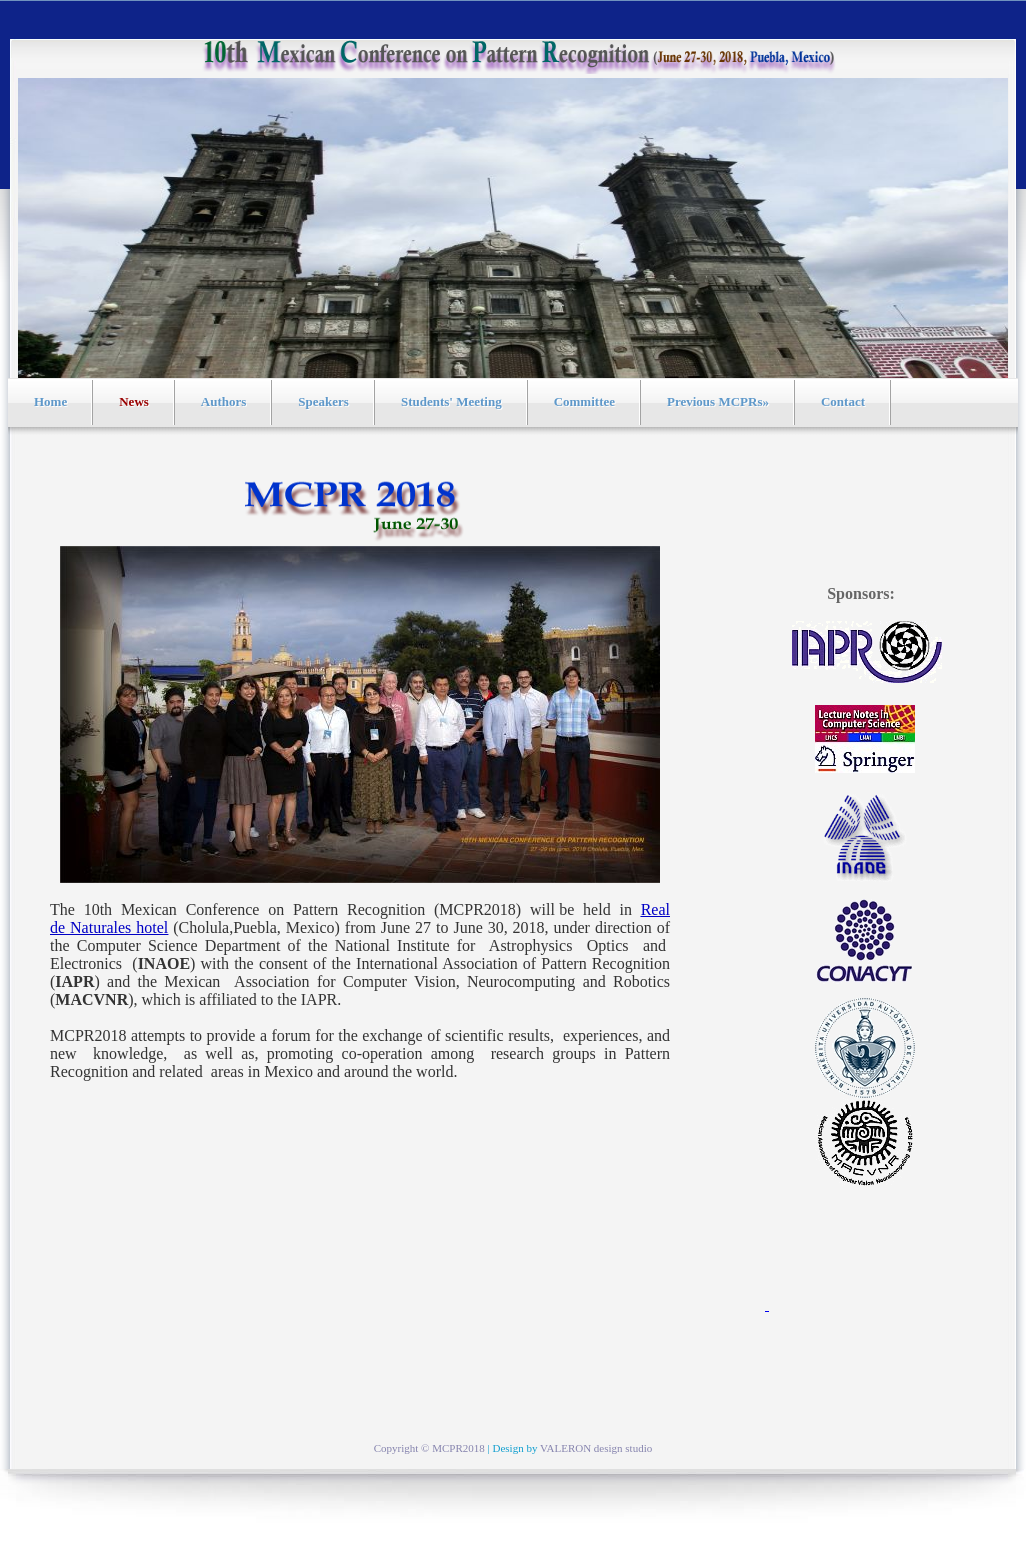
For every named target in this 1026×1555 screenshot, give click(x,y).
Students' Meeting (451, 401)
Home (50, 401)
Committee (584, 401)
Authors (224, 401)
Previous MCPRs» (718, 401)
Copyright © (403, 1448)
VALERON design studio (596, 1448)
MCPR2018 (458, 1448)
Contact (843, 401)
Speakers (323, 401)
